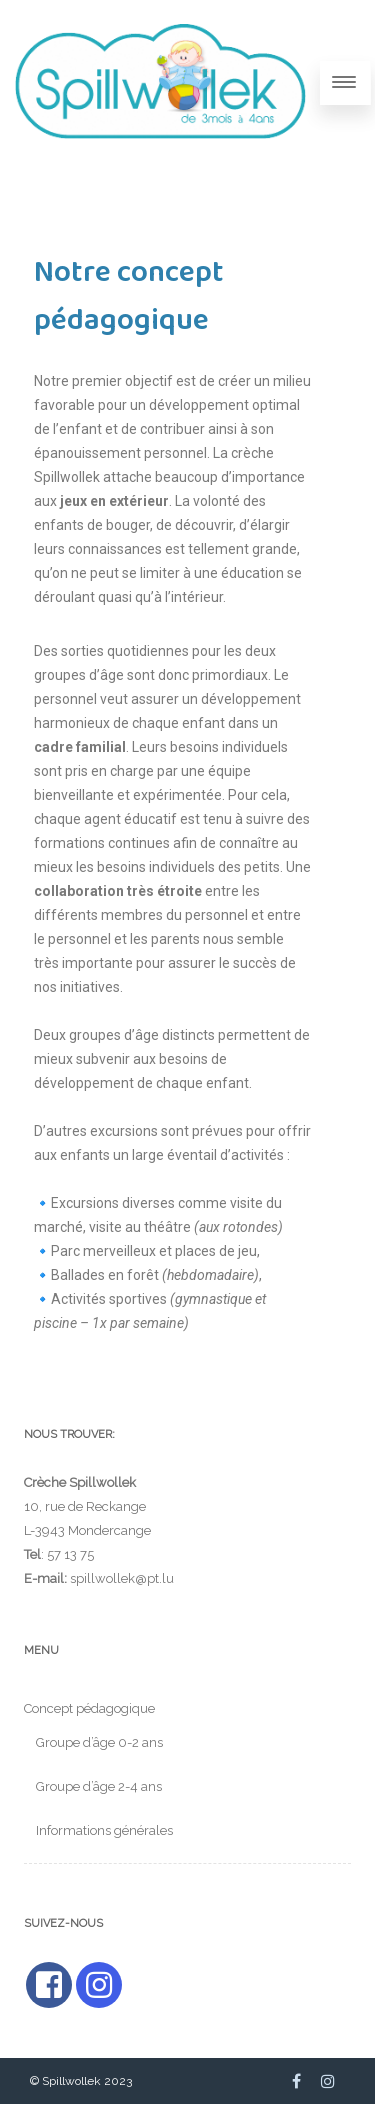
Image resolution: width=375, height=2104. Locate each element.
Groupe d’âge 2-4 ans (99, 1786)
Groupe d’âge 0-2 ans (99, 1742)
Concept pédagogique (89, 1708)
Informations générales (104, 1830)
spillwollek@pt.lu (122, 1578)
